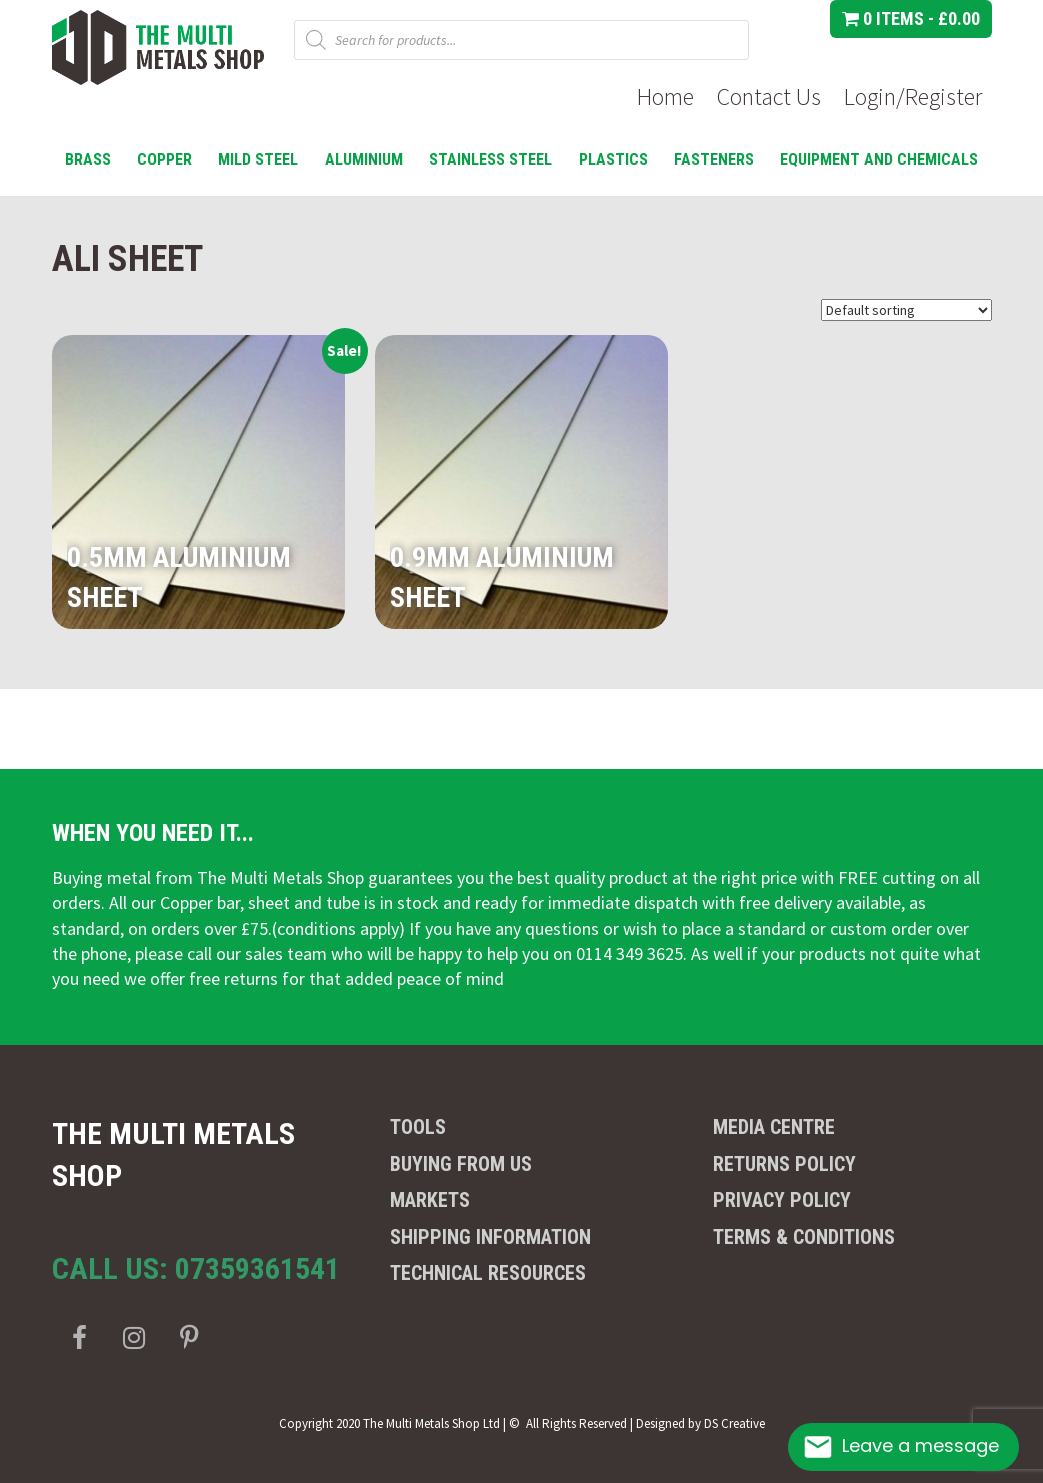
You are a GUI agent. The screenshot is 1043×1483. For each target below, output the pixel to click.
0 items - (911, 18)
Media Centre (774, 1127)
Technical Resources (488, 1273)
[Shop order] (906, 310)
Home (665, 96)
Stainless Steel (490, 159)
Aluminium (364, 159)
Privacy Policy (782, 1200)
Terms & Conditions (804, 1237)
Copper (164, 159)
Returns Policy (784, 1164)
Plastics (613, 159)
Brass (88, 159)
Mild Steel (258, 159)
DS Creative (734, 1423)
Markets (430, 1200)
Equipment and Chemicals (879, 159)
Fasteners (714, 159)
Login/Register (913, 96)
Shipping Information (490, 1237)
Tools (418, 1127)
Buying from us (461, 1164)
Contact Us (769, 96)
